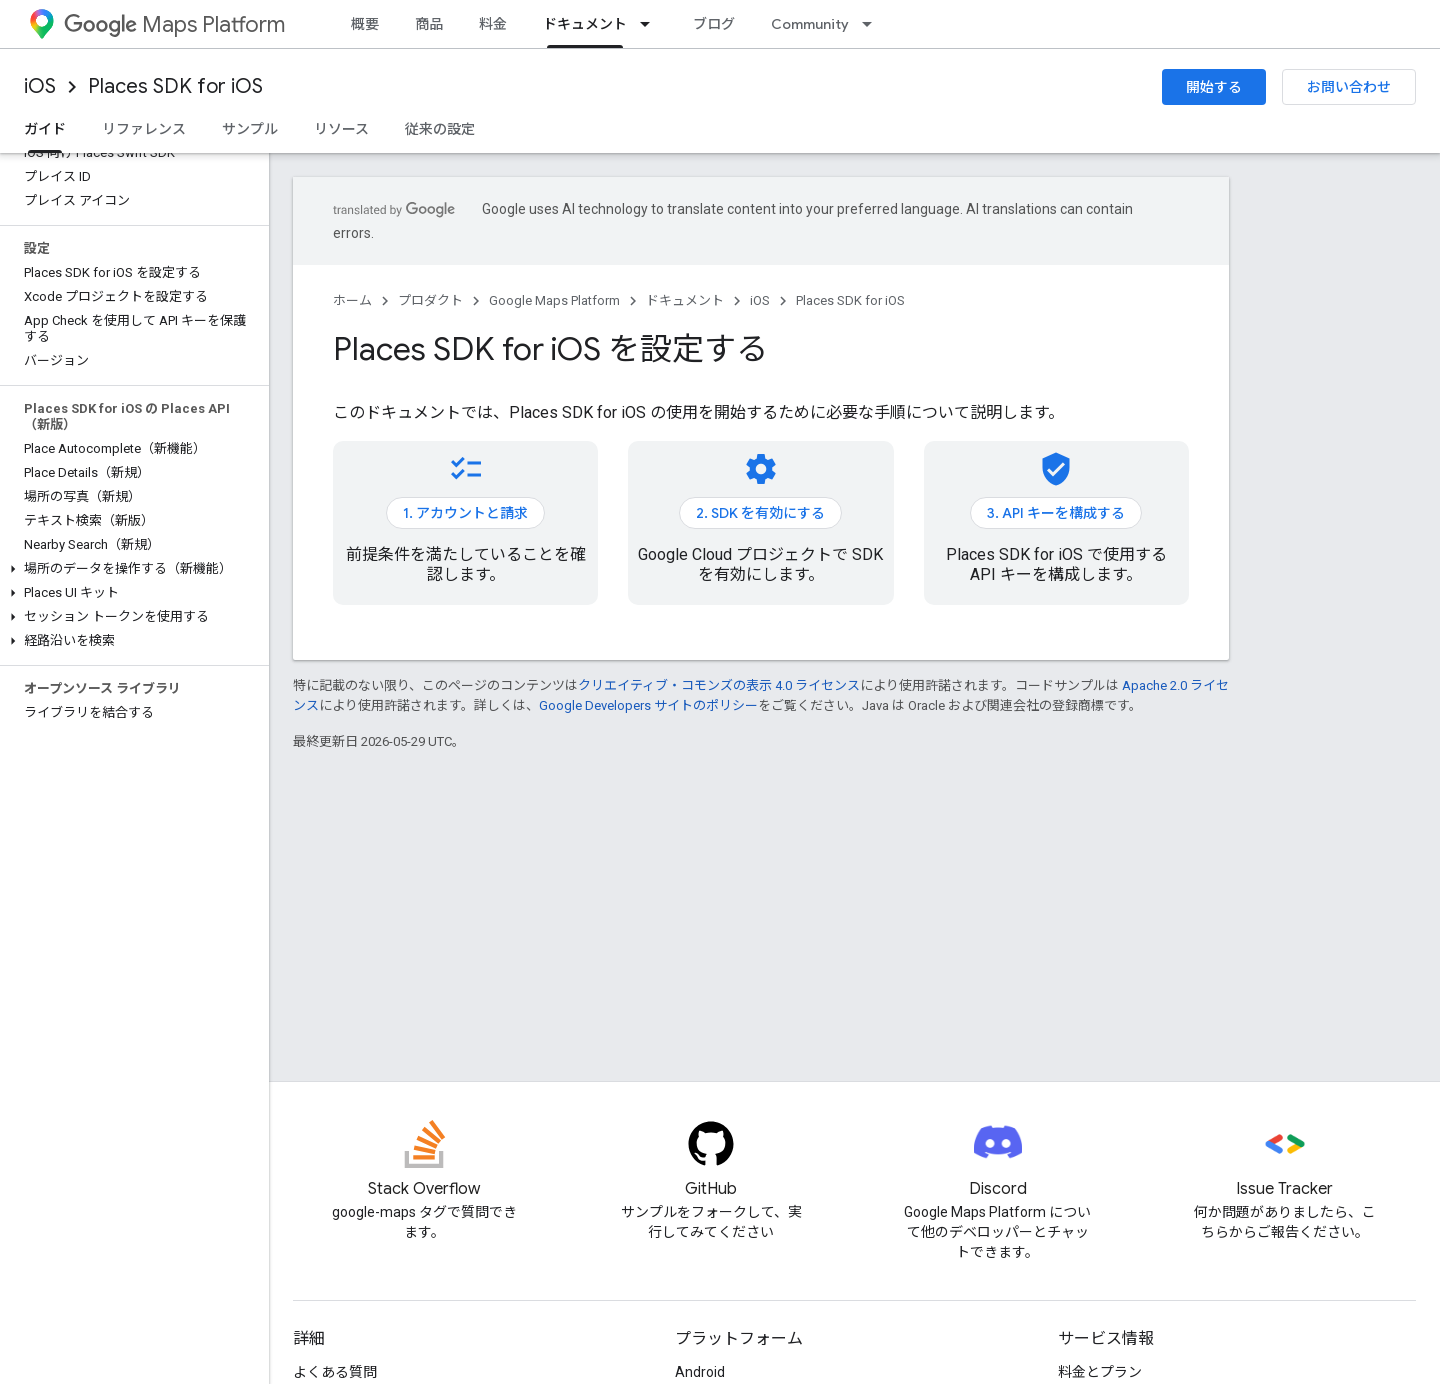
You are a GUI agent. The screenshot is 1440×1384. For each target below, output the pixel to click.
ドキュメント (685, 300)
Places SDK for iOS (175, 86)
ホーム (352, 300)
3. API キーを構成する (1056, 513)
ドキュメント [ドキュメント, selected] (585, 24)
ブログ (714, 24)
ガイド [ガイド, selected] (45, 129)
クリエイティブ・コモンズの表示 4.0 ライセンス (719, 685)
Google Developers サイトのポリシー (648, 705)
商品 (429, 24)
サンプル (250, 129)
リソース (341, 129)
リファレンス (144, 129)
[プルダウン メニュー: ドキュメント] (651, 24)
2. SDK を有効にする (760, 513)
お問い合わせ (1349, 87)
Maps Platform (174, 24)
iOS (40, 86)
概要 (365, 24)
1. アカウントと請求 (465, 513)
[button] (130, 569)
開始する (1214, 87)
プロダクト (430, 300)
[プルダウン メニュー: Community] (873, 24)
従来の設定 (440, 129)
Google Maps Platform (554, 300)
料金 (493, 24)
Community (810, 24)
